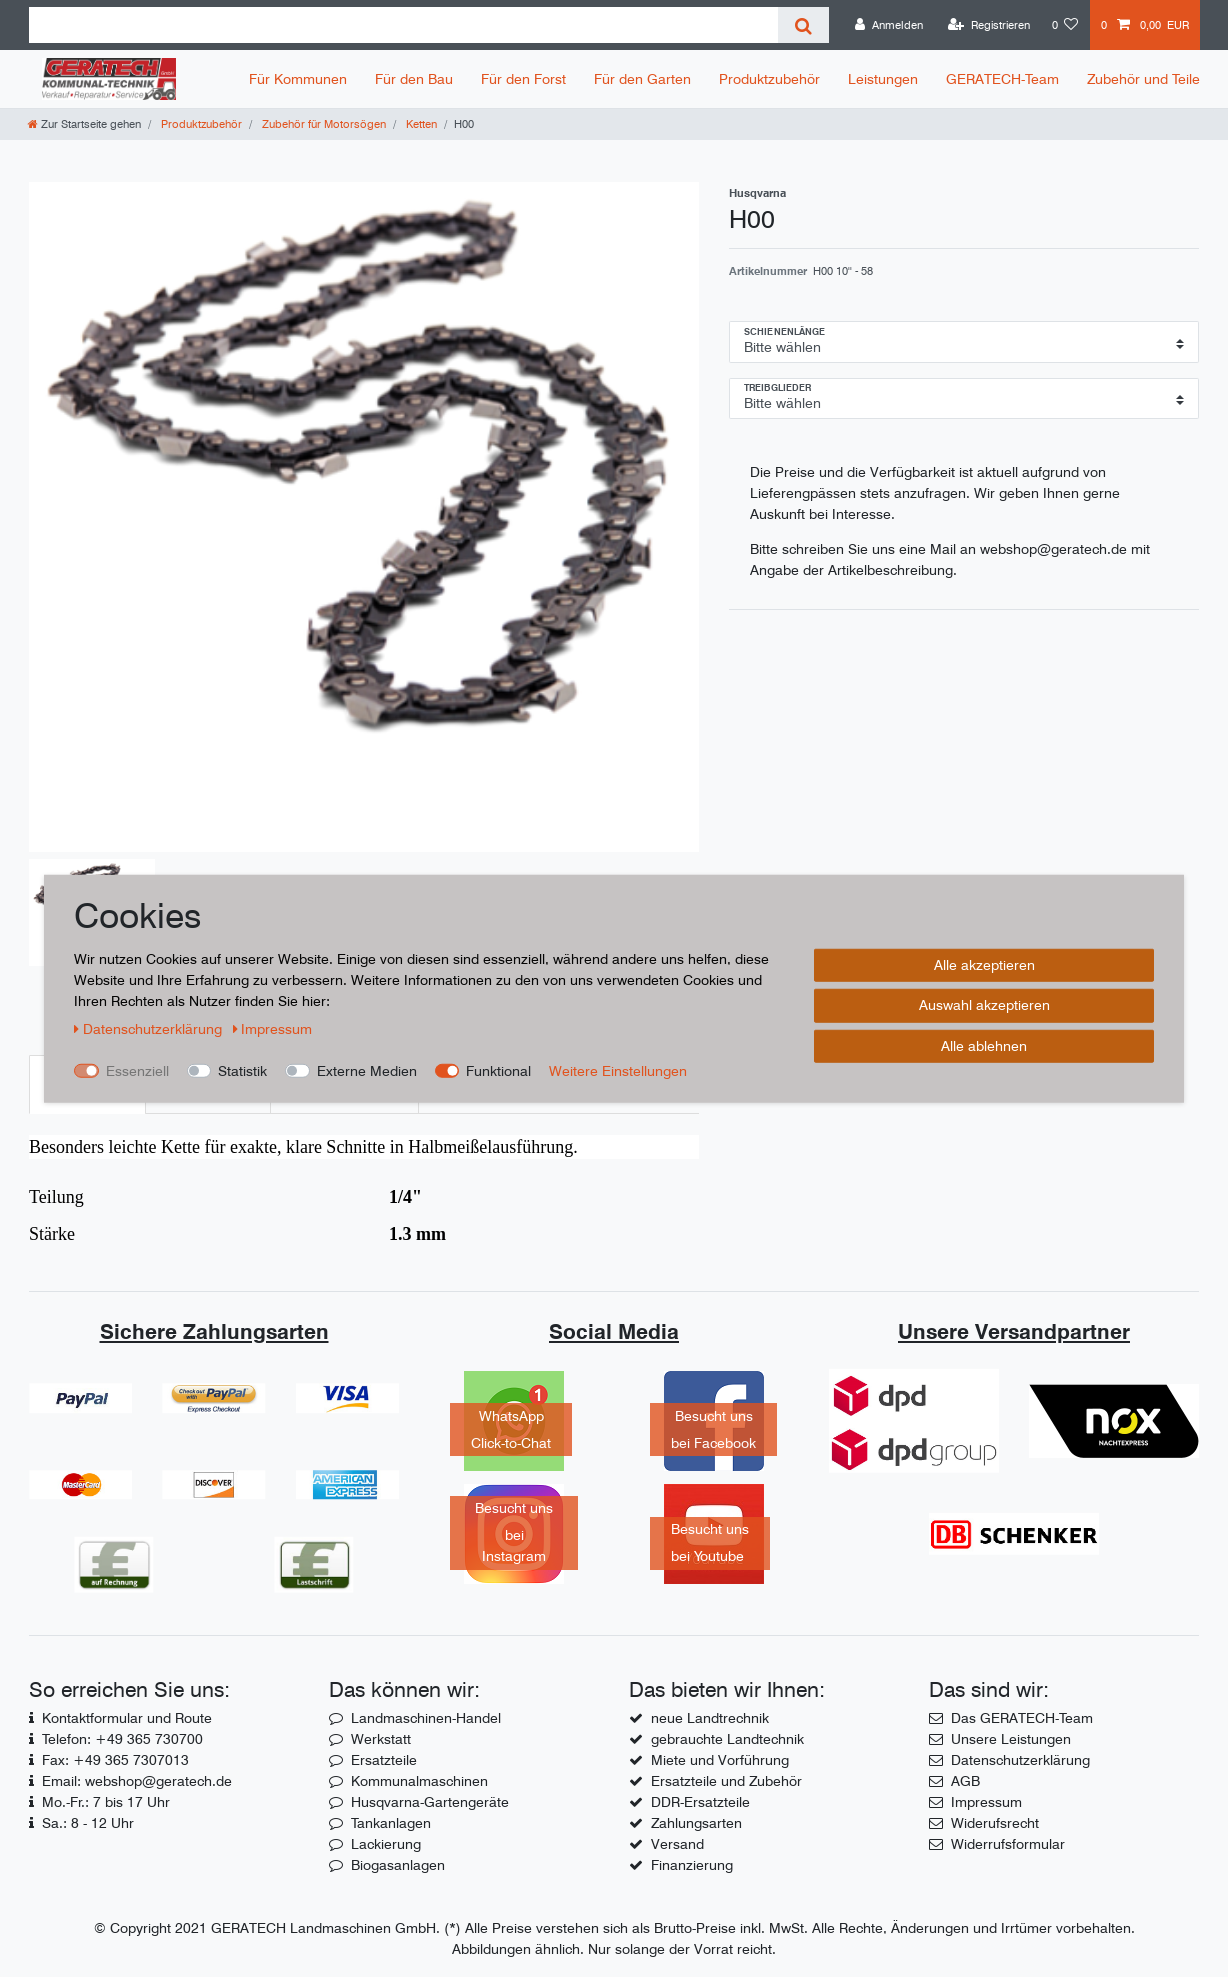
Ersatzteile (384, 1760)
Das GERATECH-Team (1022, 1718)
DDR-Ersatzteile (700, 1802)
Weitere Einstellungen (618, 1070)
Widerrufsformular (1008, 1844)
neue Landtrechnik (710, 1718)
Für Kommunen (298, 79)
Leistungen (883, 79)
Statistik (242, 1070)
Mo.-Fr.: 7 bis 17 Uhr (106, 1802)
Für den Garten (642, 79)
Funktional (498, 1070)
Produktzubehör (769, 79)
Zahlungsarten (696, 1823)
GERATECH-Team (1002, 79)
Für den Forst (523, 79)
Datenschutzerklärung (1020, 1760)
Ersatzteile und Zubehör (726, 1781)
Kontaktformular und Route (127, 1718)
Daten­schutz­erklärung (150, 1028)
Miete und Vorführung (720, 1760)
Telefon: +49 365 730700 (122, 1739)
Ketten (420, 124)
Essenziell (137, 1070)
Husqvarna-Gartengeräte (430, 1802)
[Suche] (803, 25)
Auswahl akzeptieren (984, 1005)
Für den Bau (414, 79)
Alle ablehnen (984, 1045)
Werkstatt (381, 1739)
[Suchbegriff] (403, 25)
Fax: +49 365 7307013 (115, 1760)
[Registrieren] (989, 25)
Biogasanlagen (398, 1865)
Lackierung (386, 1844)
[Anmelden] (889, 25)
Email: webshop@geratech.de (137, 1781)
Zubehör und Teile (1143, 79)
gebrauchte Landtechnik (727, 1739)
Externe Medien (367, 1070)
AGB (965, 1781)
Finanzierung (692, 1865)
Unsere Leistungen (1011, 1739)
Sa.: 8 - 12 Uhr (88, 1823)
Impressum (986, 1802)
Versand (677, 1844)
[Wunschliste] (1065, 25)
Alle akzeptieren (984, 964)
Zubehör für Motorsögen (322, 124)
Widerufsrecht (995, 1823)
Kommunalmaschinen (419, 1781)
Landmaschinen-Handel (426, 1718)
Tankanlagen (391, 1823)
